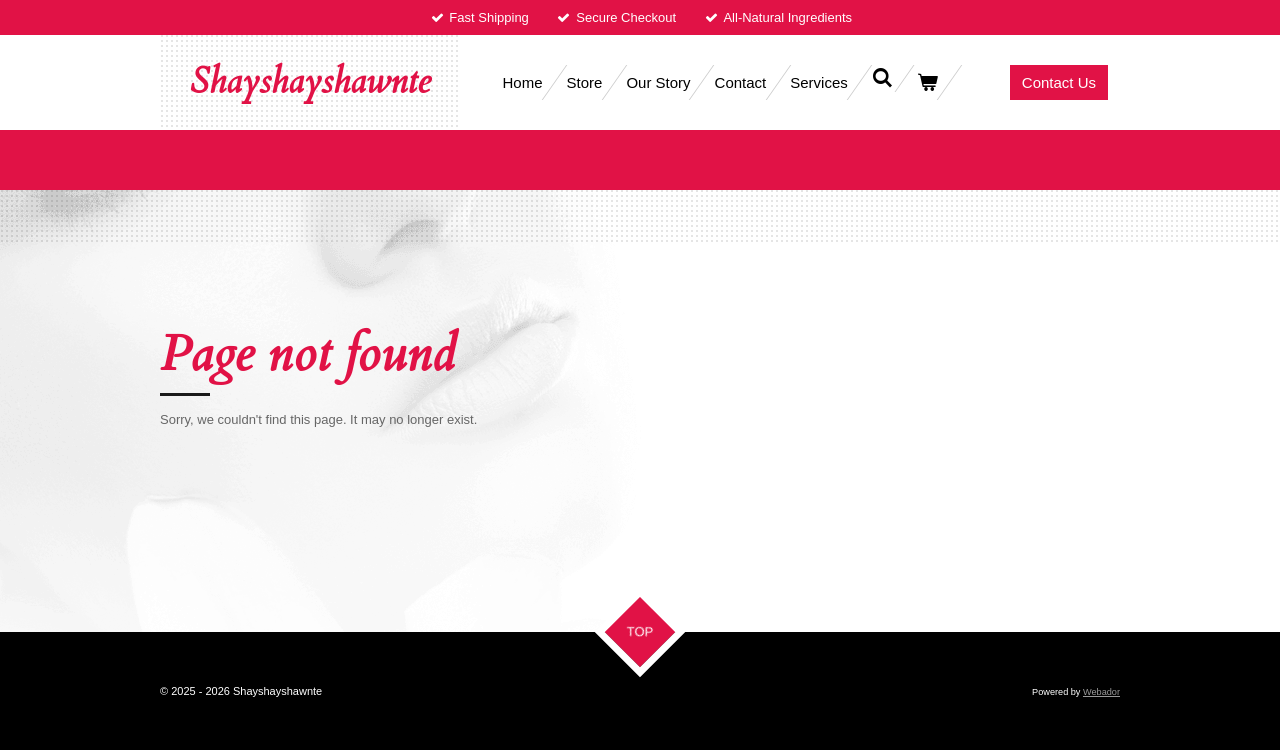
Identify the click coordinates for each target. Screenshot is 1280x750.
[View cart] (927, 82)
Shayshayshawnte (310, 82)
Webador (1101, 692)
